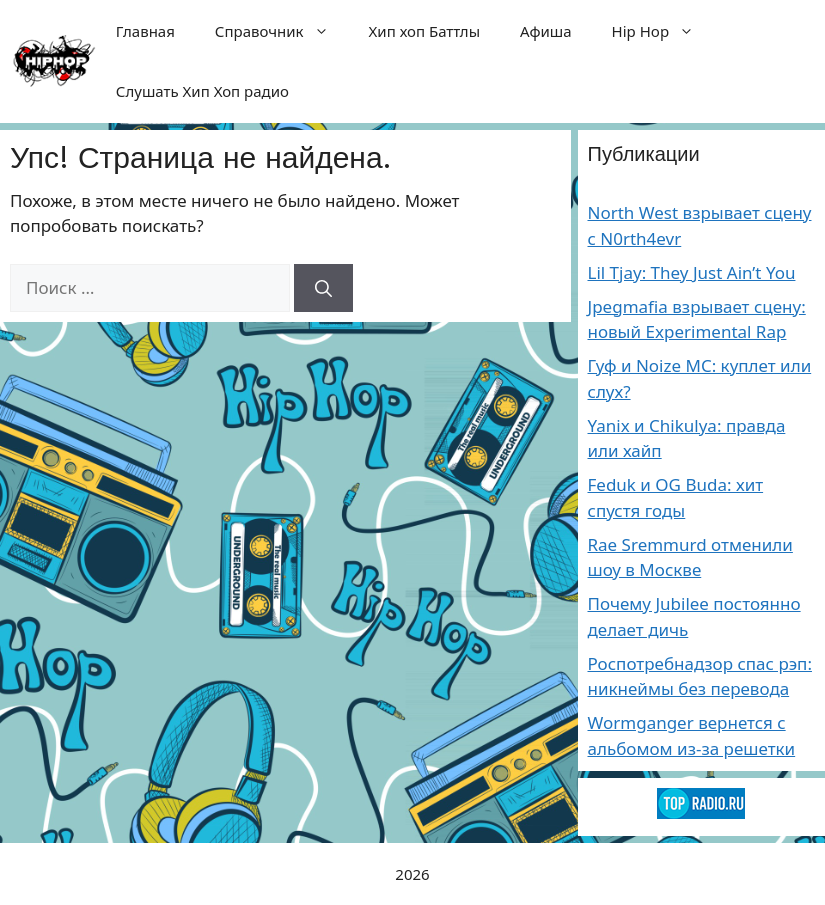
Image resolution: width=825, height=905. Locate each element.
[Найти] (323, 288)
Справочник (282, 31)
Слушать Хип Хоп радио (202, 91)
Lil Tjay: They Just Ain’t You (692, 272)
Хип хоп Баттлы (424, 31)
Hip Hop (663, 31)
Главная (145, 31)
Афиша (546, 31)
